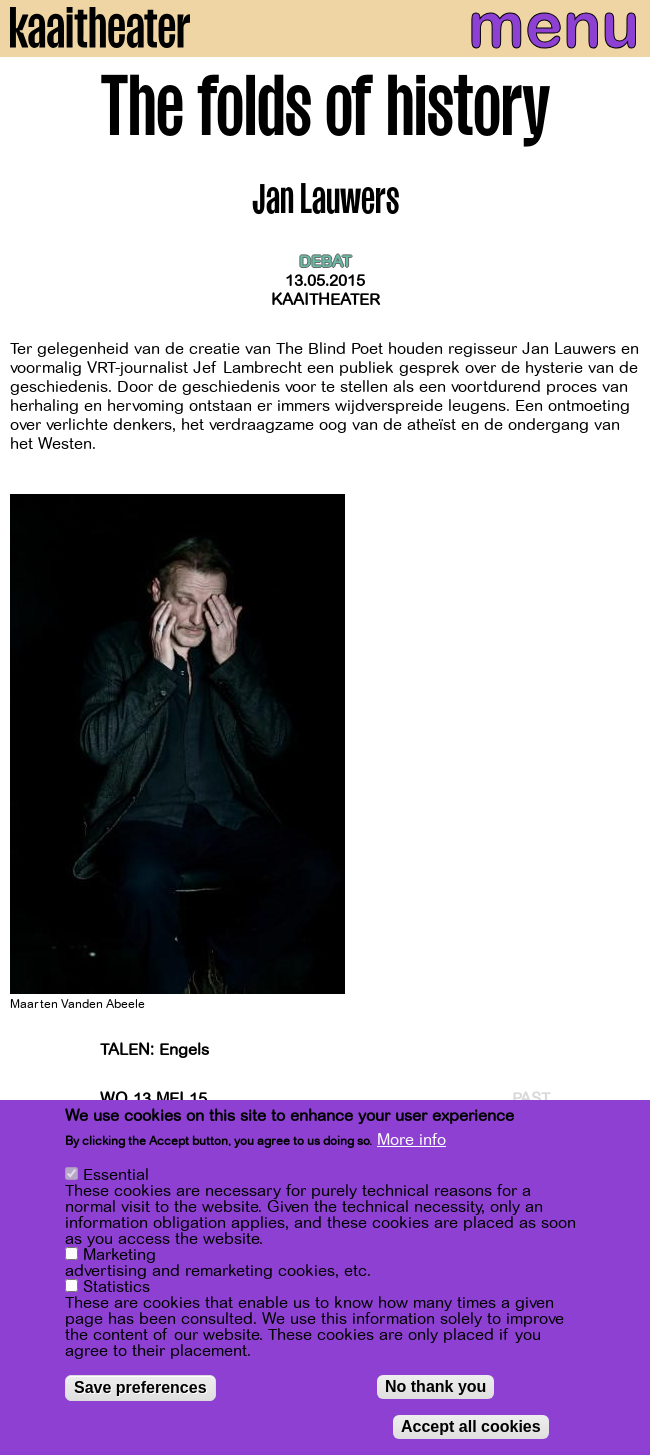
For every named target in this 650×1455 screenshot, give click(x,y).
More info (411, 1141)
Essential (116, 1176)
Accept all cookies (471, 1427)
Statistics (116, 1288)
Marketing (119, 1256)
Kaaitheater (325, 300)
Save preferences (140, 1388)
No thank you (435, 1387)
